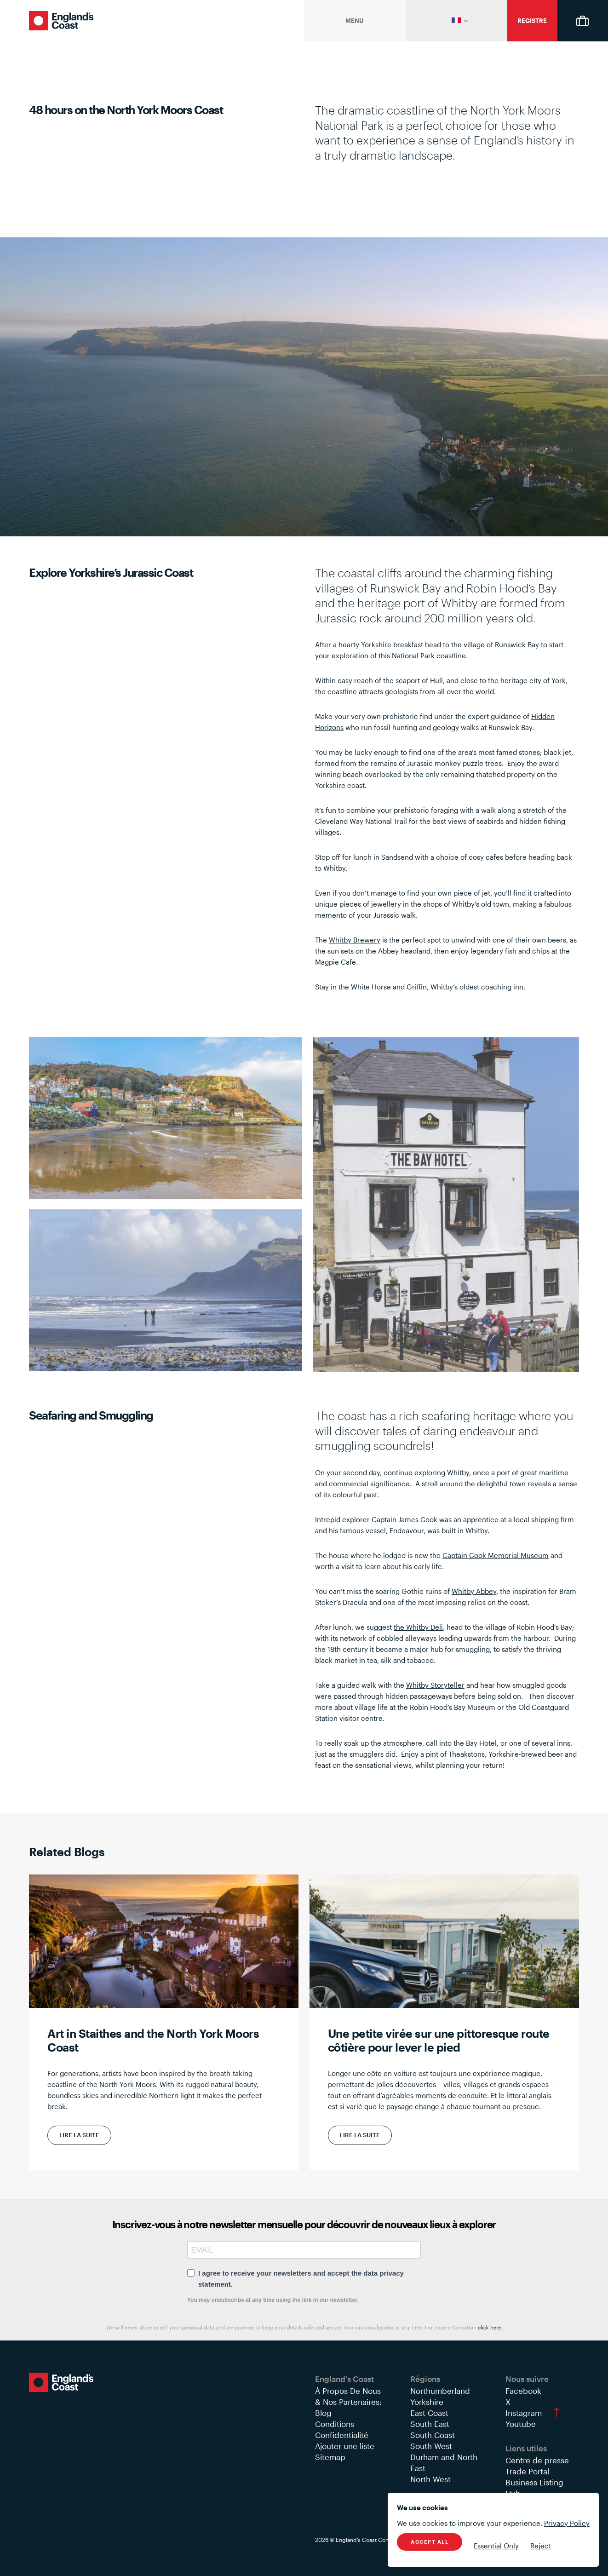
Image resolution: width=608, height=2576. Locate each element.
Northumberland (440, 2390)
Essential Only (496, 2546)
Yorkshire (426, 2401)
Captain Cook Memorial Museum (495, 1555)
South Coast (432, 2434)
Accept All (429, 2542)
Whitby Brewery (354, 940)
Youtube (520, 2423)
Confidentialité (341, 2434)
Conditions (334, 2423)
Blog (323, 2412)
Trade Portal (527, 2471)
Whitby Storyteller (435, 1685)
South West (431, 2445)
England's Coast (61, 20)
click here (489, 2327)
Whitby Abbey (474, 1591)
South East (429, 2423)
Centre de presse (537, 2460)
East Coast (429, 2412)
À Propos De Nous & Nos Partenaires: (348, 2396)
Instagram (523, 2412)
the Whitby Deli (418, 1627)
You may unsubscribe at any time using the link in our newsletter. (273, 2300)
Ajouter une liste (344, 2445)
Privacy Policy (567, 2523)
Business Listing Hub (534, 2488)
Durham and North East (443, 2462)
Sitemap (330, 2456)
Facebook (523, 2390)
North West (430, 2479)
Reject (540, 2546)
